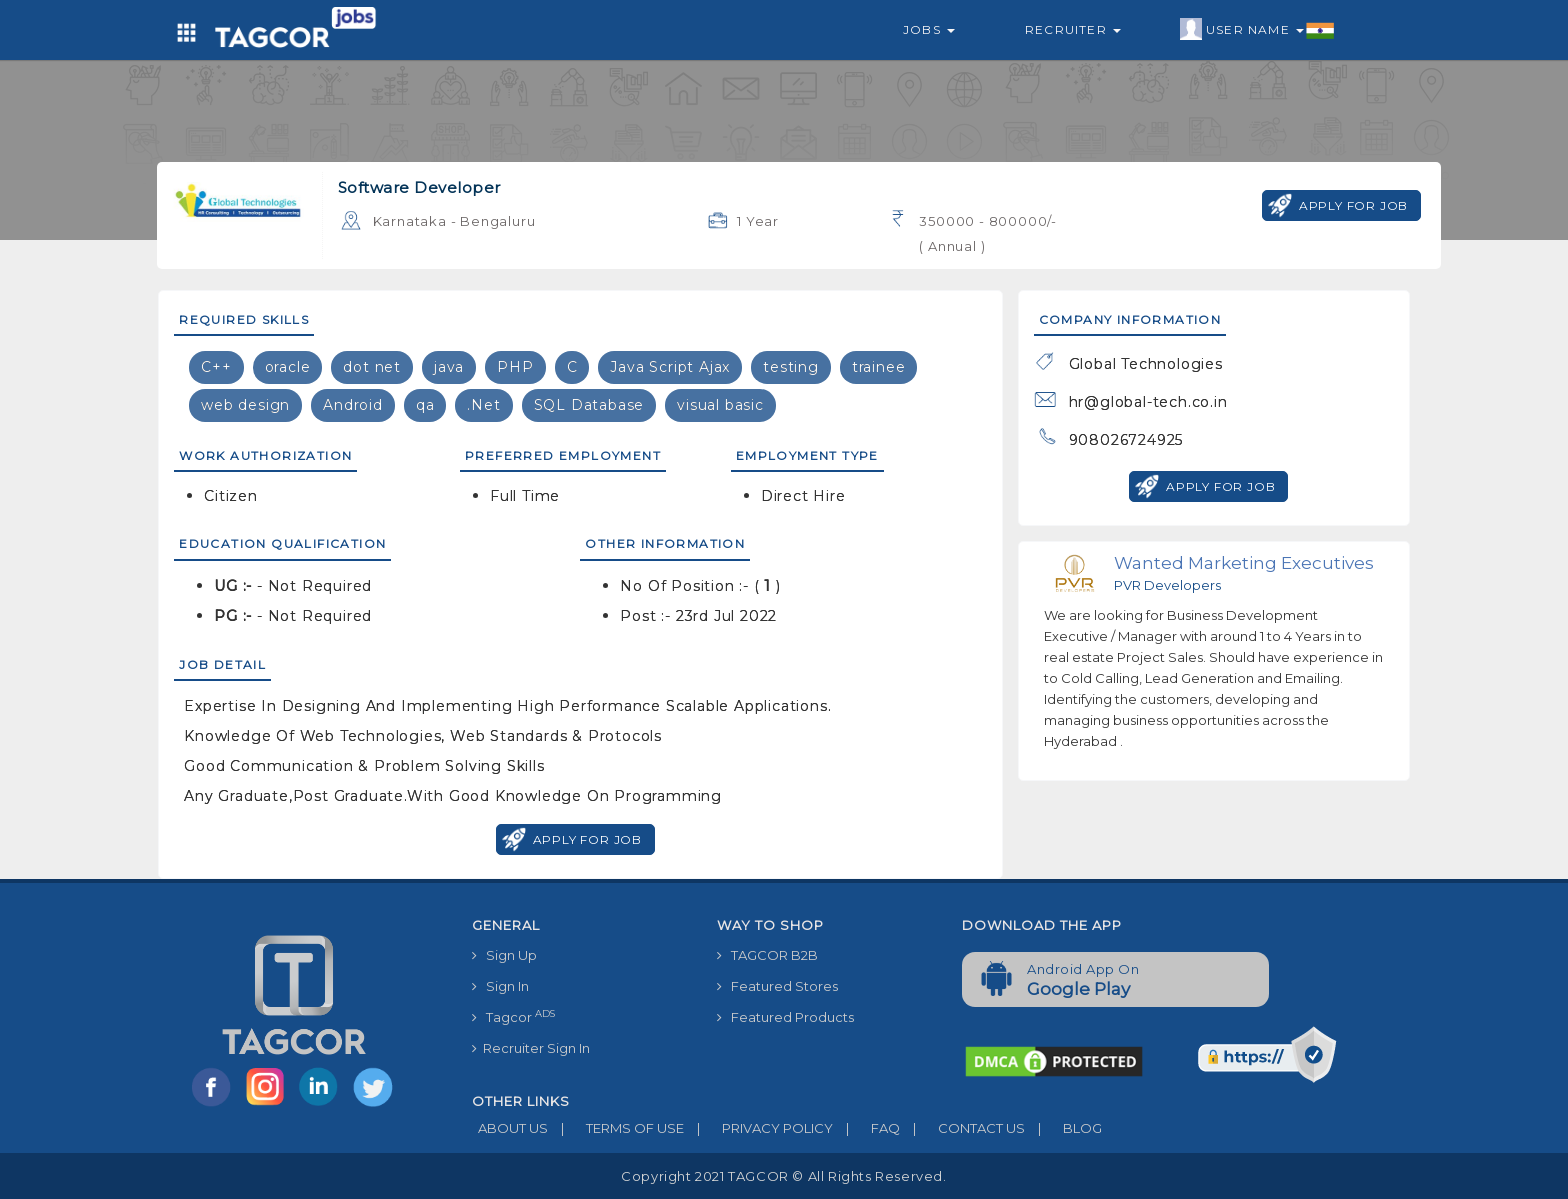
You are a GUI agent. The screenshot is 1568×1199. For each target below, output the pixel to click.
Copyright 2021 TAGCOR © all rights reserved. (783, 1176)
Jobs (929, 29)
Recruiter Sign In (531, 1048)
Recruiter (1073, 29)
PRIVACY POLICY (758, 1128)
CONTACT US (962, 1128)
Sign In (500, 986)
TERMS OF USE (616, 1128)
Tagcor (513, 1016)
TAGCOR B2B (767, 955)
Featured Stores (777, 986)
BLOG (1063, 1128)
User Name (1257, 30)
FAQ (866, 1128)
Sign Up (504, 955)
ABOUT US (510, 1128)
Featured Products (785, 1017)
